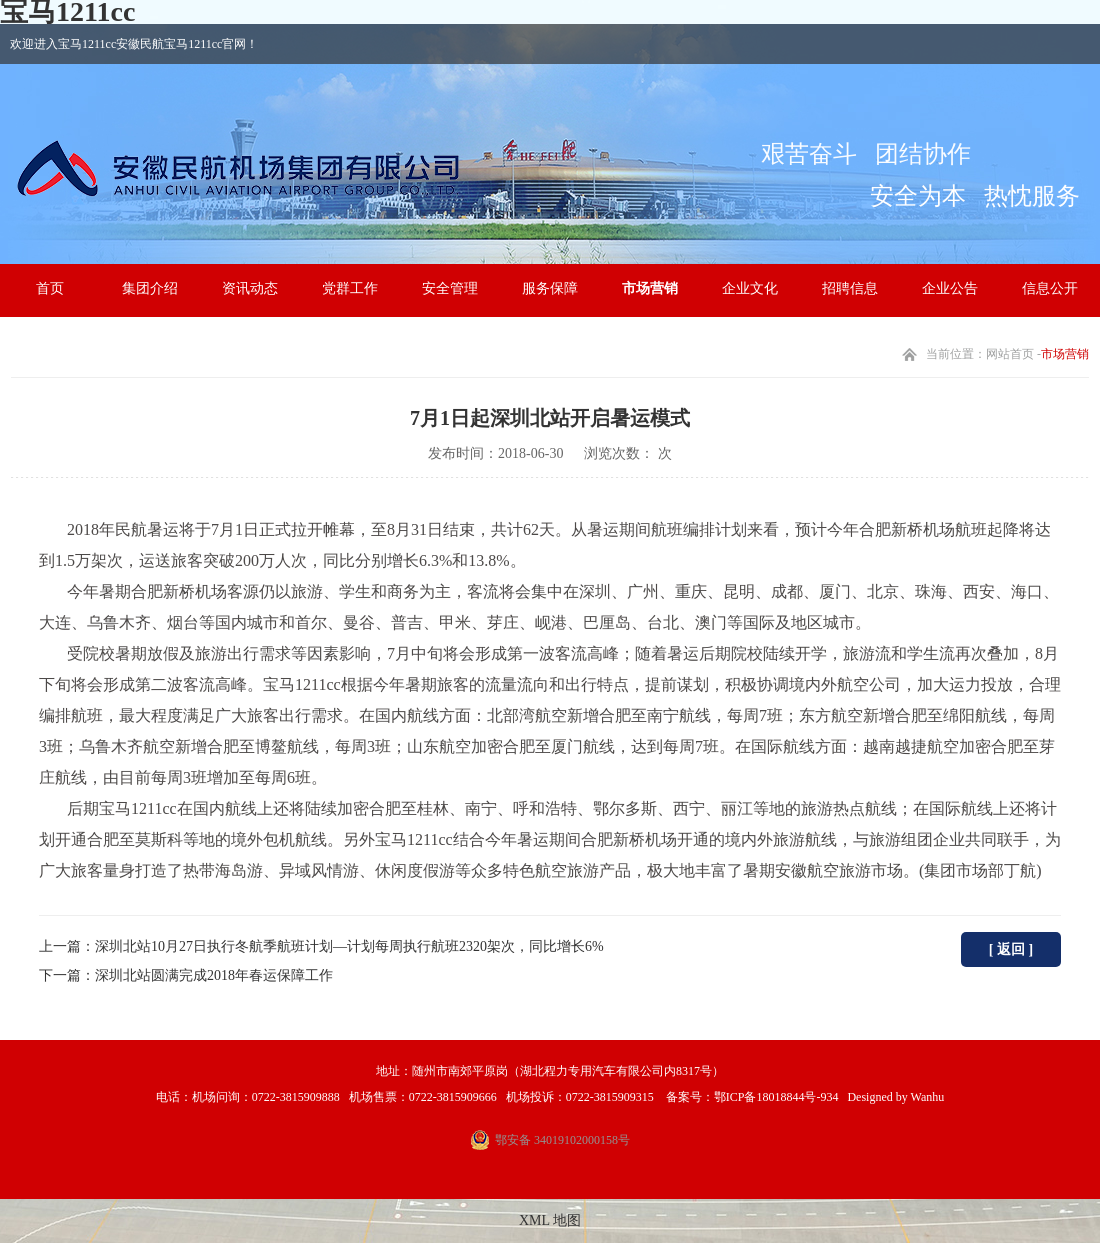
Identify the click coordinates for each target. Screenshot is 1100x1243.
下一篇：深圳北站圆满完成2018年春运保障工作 (186, 975)
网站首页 (1010, 354)
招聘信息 (850, 288)
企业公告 (950, 288)
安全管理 (450, 288)
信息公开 (1050, 288)
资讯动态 (250, 288)
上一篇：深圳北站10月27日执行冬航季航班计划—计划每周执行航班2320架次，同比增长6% (321, 946)
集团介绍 (150, 288)
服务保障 (550, 288)
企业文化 (750, 288)
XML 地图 (550, 1220)
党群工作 (350, 288)
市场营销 (650, 288)
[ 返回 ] (1011, 949)
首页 (50, 288)
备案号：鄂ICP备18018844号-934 (751, 1097)
